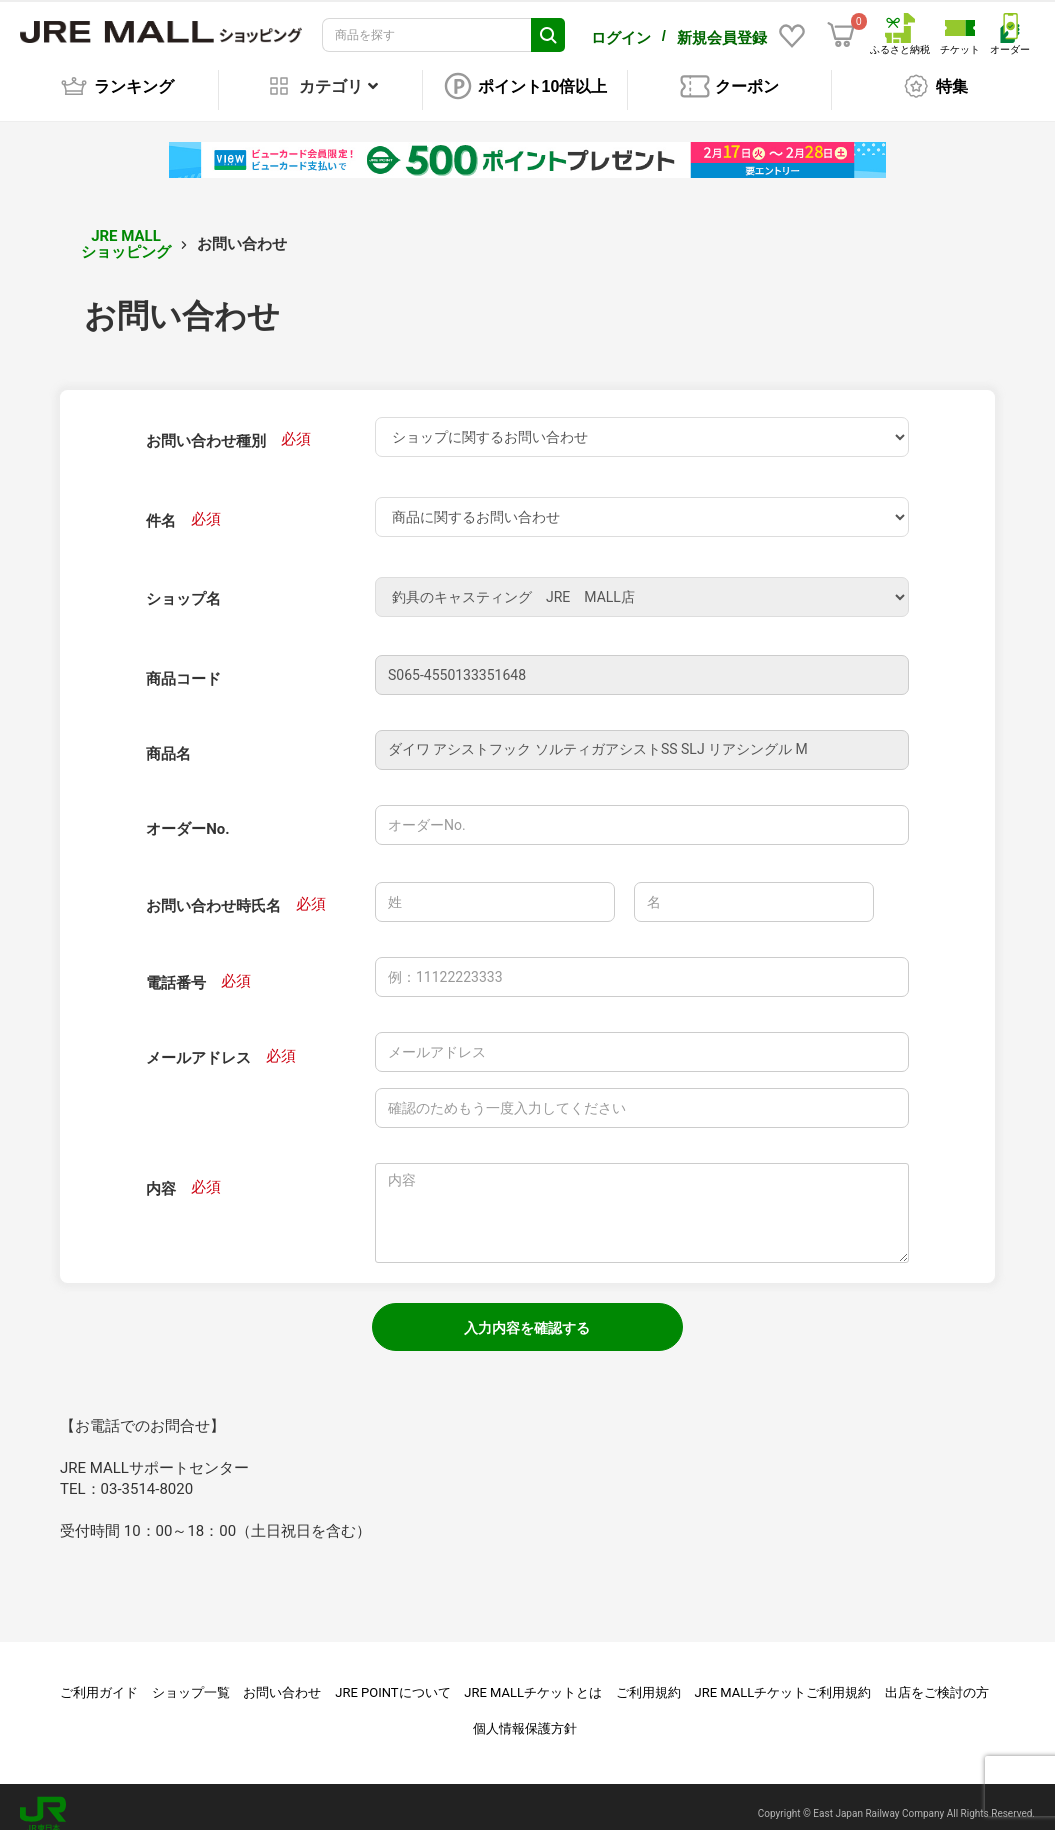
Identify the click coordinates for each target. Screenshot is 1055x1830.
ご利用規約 (648, 1678)
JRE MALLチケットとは (533, 1678)
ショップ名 (183, 585)
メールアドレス (198, 1044)
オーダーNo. (187, 815)
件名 (161, 507)
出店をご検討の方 (937, 1678)
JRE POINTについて (392, 1678)
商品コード (183, 665)
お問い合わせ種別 (206, 427)
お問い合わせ (282, 1678)
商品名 (168, 740)
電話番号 (176, 969)
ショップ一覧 (191, 1678)
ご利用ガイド (99, 1678)
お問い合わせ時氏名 (213, 892)
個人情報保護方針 (525, 1714)
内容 (161, 1175)
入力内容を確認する (527, 1314)
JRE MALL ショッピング (126, 230)
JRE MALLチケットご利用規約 (783, 1678)
